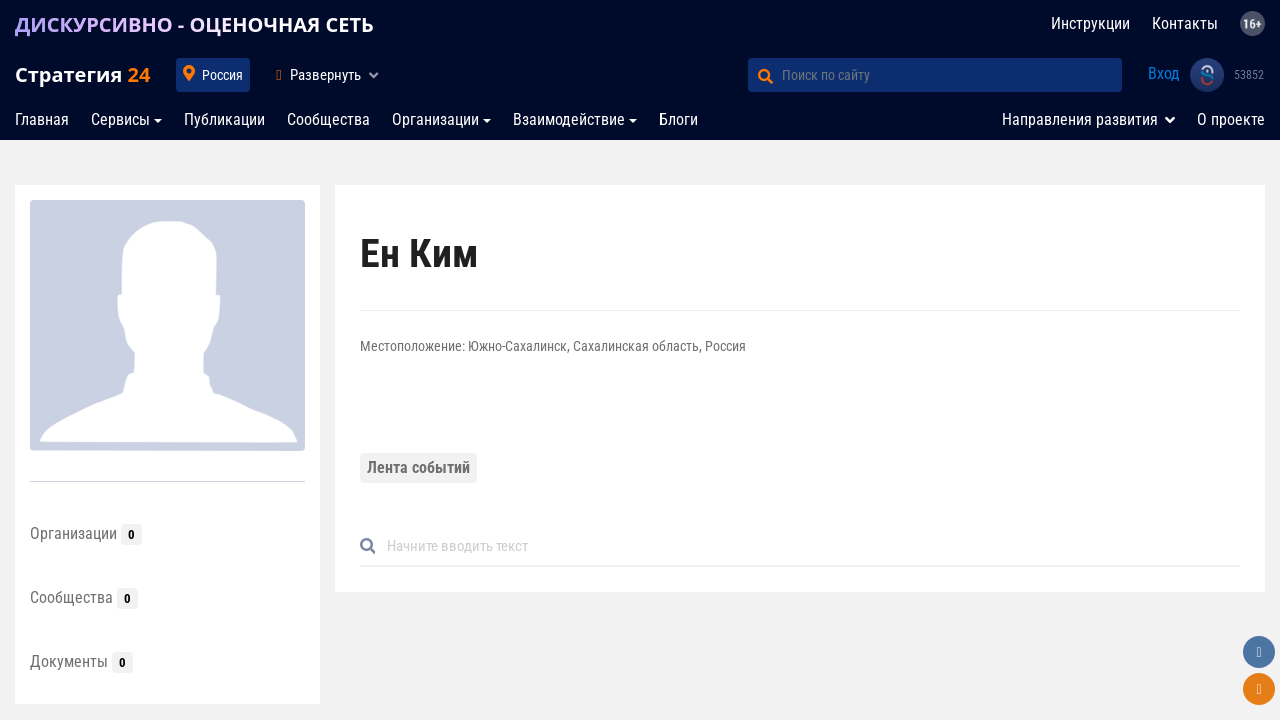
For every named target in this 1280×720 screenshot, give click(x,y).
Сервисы (120, 119)
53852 (1249, 75)
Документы (81, 661)
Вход (1164, 73)
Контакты (1185, 23)
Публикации (224, 119)
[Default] (808, 546)
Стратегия (82, 74)
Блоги (678, 119)
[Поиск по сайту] (952, 75)
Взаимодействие (569, 119)
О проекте (1231, 119)
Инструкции (1090, 23)
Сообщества (328, 119)
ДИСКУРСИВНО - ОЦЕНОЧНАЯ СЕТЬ (194, 24)
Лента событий (418, 467)
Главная (42, 119)
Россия (222, 75)
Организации (435, 119)
